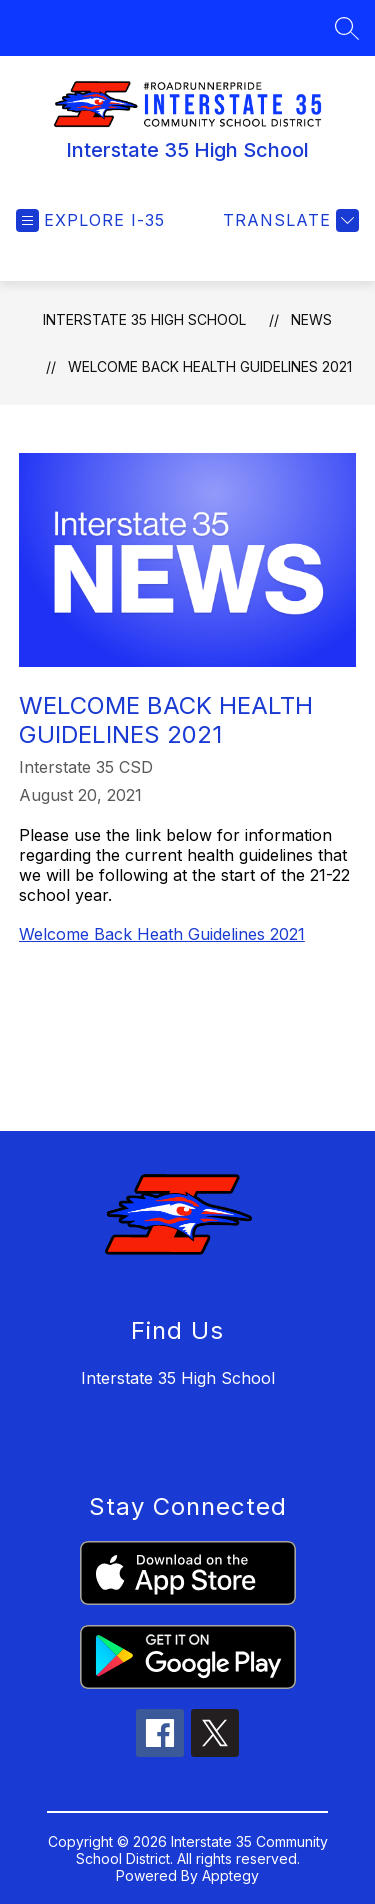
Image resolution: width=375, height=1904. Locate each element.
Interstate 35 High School (144, 319)
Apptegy (230, 1875)
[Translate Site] (288, 220)
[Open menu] (90, 220)
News (311, 319)
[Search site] (347, 28)
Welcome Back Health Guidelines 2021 (210, 366)
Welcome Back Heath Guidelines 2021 (162, 934)
